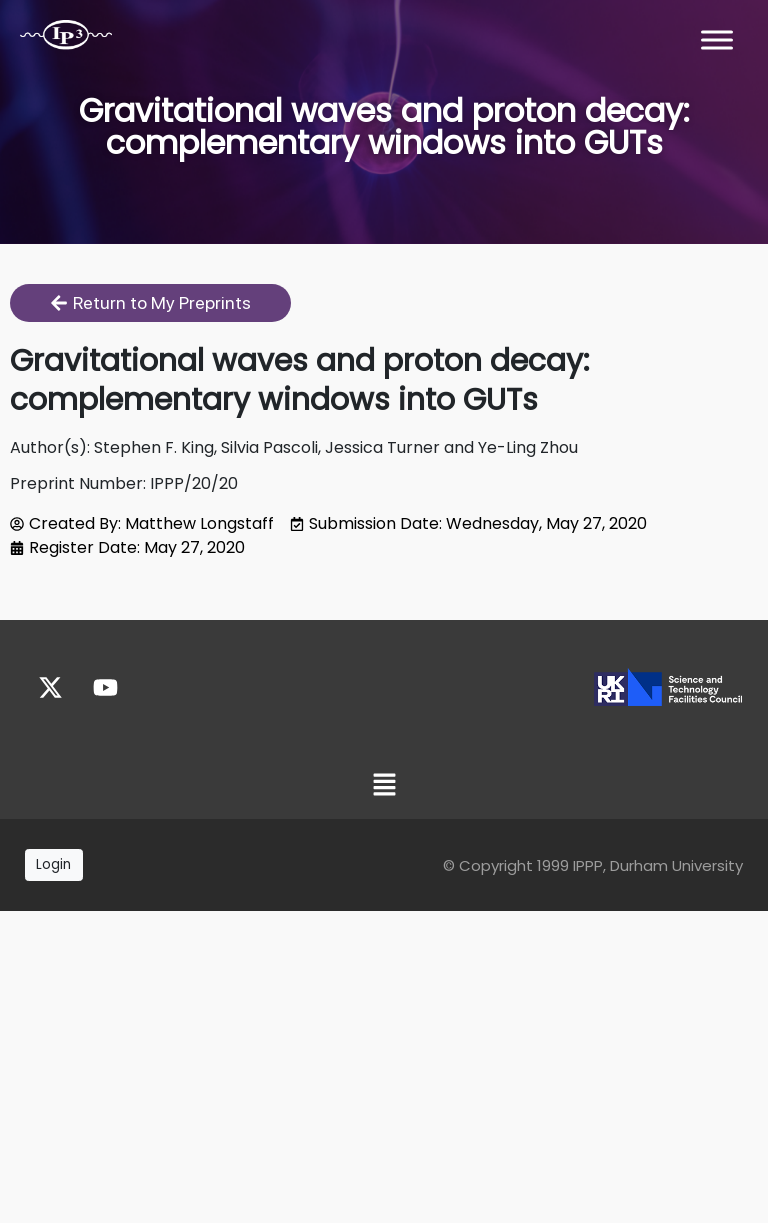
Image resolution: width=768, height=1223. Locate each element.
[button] (384, 786)
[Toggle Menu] (717, 39)
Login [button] (53, 864)
